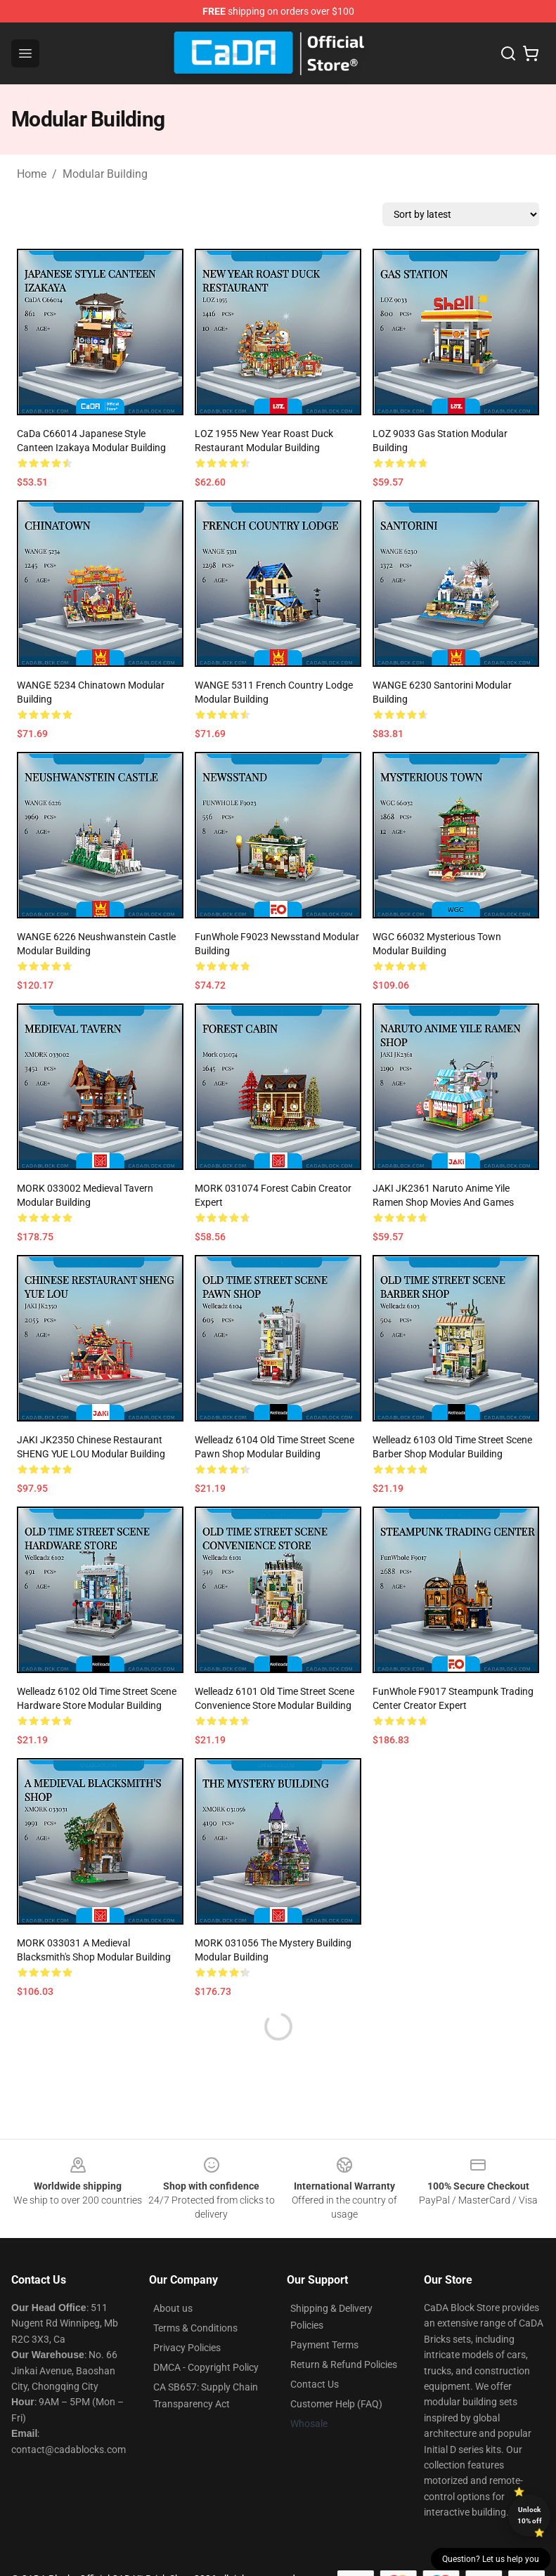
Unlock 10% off (529, 2515)
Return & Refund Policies (343, 2364)
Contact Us (314, 2384)
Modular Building (105, 174)
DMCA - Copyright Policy (206, 2367)
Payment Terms (324, 2344)
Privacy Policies (187, 2347)
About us (173, 2308)
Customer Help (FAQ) (336, 2403)
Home (31, 174)
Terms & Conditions (195, 2328)
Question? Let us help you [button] (490, 2559)
